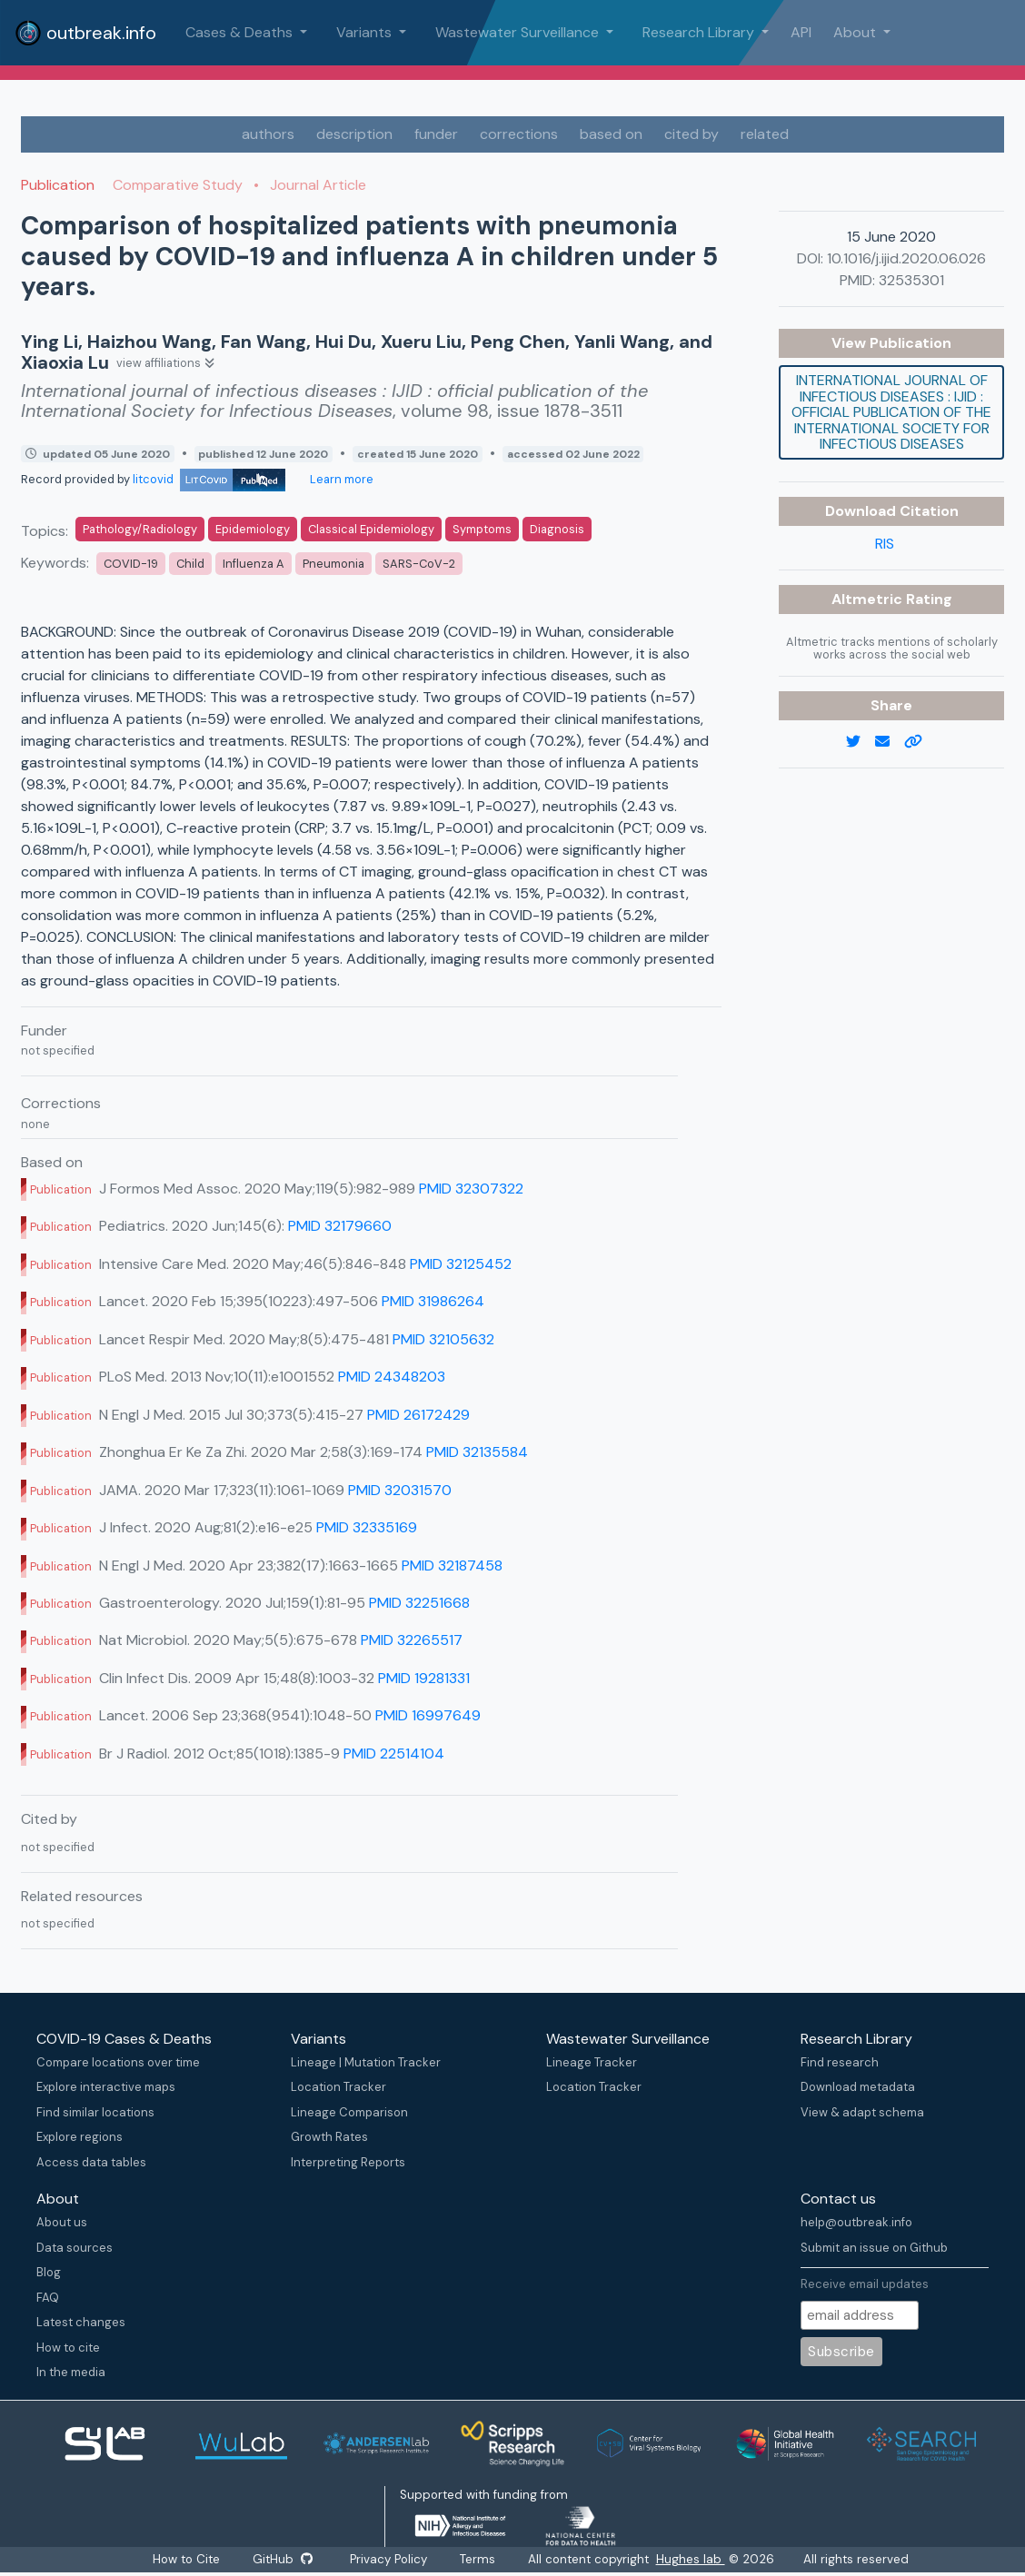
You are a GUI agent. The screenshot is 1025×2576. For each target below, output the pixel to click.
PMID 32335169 (366, 1527)
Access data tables (91, 2162)
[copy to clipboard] (920, 742)
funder (436, 134)
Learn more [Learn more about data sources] (340, 479)
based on (611, 134)
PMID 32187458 (452, 1565)
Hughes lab (691, 2559)
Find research (840, 2062)
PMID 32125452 (461, 1263)
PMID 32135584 (477, 1451)
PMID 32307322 (471, 1188)
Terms (478, 2559)
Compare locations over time (118, 2062)
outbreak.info (85, 32)
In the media (70, 2372)
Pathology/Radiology (140, 529)
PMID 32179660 (340, 1225)
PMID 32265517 (412, 1640)
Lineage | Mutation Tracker (366, 2062)
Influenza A (253, 563)
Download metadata (858, 2087)
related (765, 134)
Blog (48, 2272)
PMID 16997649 (428, 1715)
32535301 (911, 280)
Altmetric (868, 599)
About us (61, 2222)
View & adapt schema (862, 2112)
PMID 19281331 (424, 1678)
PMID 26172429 (418, 1414)
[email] (889, 742)
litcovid (209, 479)
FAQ (47, 2297)
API (801, 32)
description (354, 134)
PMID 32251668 (419, 1602)
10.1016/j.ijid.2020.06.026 (906, 258)
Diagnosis (557, 529)
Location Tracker (338, 2087)
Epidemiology (252, 529)
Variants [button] (365, 32)
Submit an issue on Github (874, 2247)
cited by (691, 134)
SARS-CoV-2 (419, 563)
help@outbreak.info (856, 2222)
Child (190, 563)
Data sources (74, 2247)
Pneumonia (333, 563)
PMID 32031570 (400, 1490)
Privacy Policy (389, 2559)
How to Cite (187, 2559)
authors (268, 134)
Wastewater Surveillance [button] (518, 32)
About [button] (856, 32)
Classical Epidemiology (371, 529)
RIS (884, 543)
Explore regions (79, 2137)
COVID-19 (131, 563)
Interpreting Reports (348, 2162)
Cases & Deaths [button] (240, 32)
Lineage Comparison (349, 2112)
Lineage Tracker (591, 2062)
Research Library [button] (700, 32)
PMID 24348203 (391, 1376)
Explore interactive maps (105, 2087)
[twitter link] (860, 742)
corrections (519, 134)
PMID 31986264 (433, 1301)
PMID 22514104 (393, 1753)
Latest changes (80, 2322)
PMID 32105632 (443, 1339)
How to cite (68, 2347)
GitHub (282, 2559)
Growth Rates (329, 2137)
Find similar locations (95, 2112)
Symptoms (482, 529)
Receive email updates (865, 2284)
